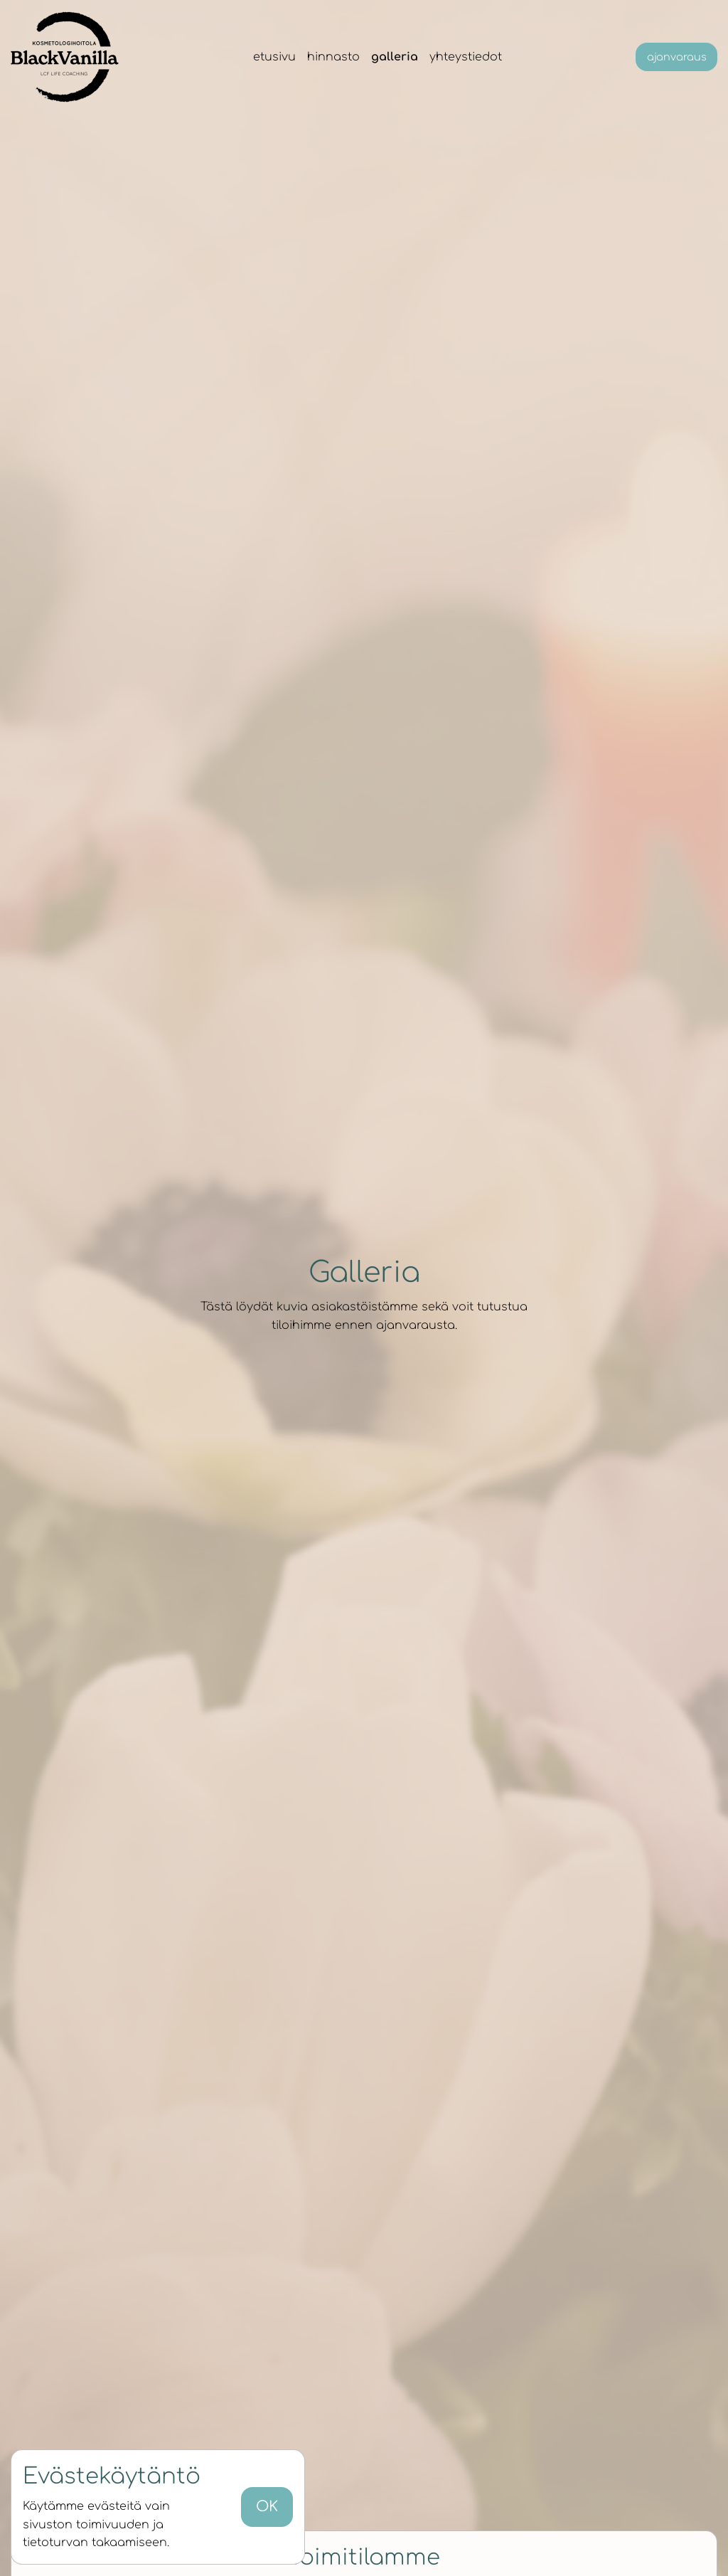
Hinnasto (333, 57)
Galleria (394, 57)
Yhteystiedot (465, 57)
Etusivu (274, 57)
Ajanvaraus (677, 57)
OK (267, 2506)
